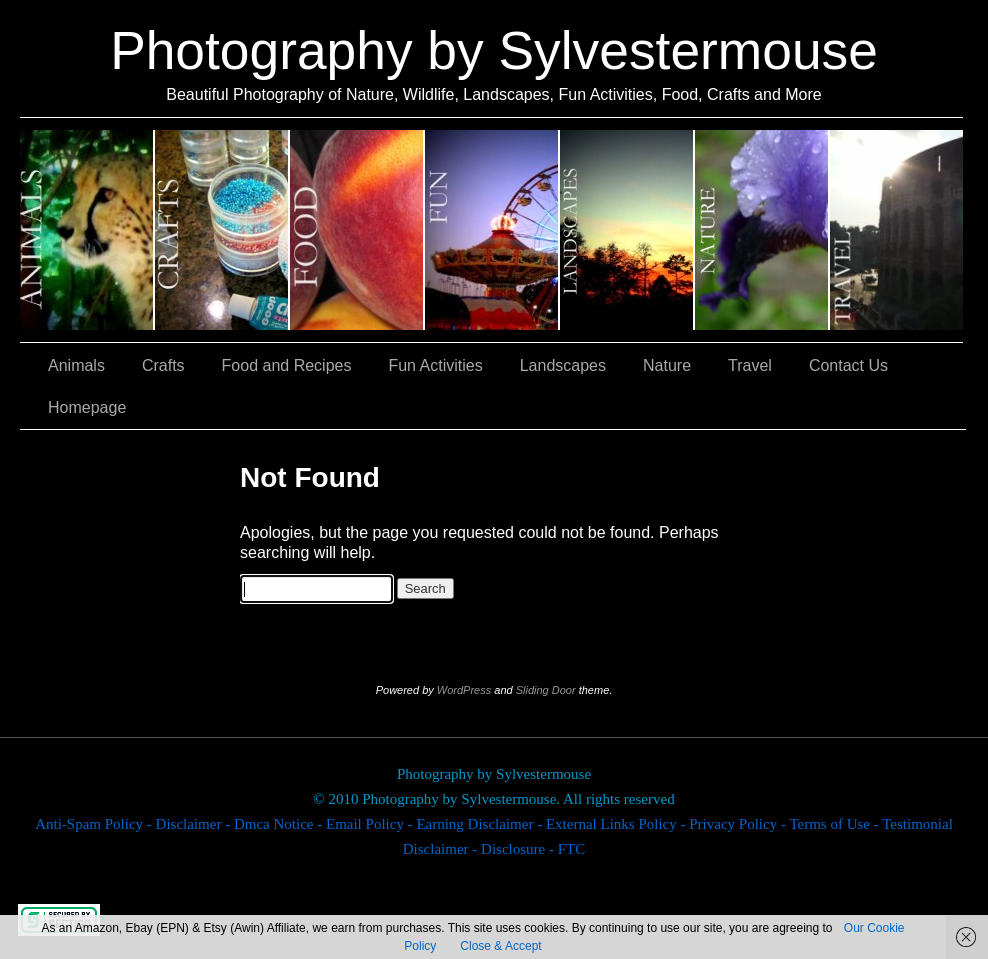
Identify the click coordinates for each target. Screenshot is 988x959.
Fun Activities (492, 230)
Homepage (87, 407)
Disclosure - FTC (533, 849)
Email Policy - (371, 824)
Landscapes (627, 230)
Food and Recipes (357, 230)
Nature (762, 230)
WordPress (464, 690)
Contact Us (848, 365)
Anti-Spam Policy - (95, 824)
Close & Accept (500, 946)
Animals (87, 230)
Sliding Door (546, 690)
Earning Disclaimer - (481, 824)
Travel (896, 230)
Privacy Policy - (739, 824)
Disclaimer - (195, 824)
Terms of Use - (835, 824)
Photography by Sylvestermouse (494, 50)
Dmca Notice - (280, 824)
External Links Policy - (617, 824)
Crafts (222, 230)
